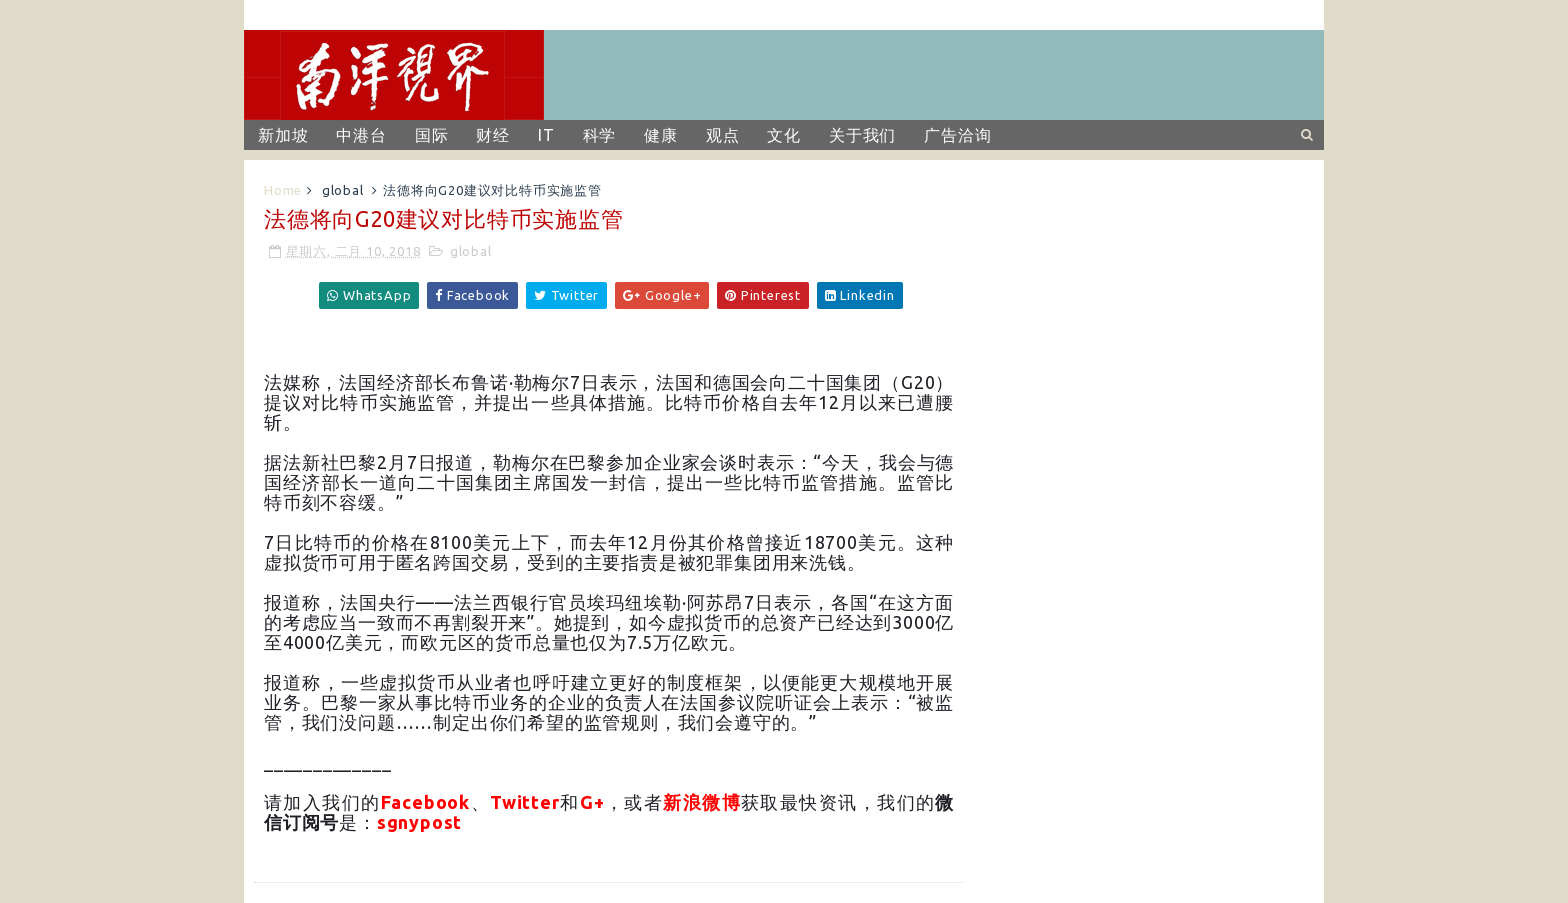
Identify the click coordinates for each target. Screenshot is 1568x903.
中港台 (361, 135)
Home (283, 190)
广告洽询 (957, 135)
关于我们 (862, 135)
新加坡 (283, 135)
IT (546, 135)
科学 (600, 135)
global (343, 190)
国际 (432, 135)
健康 (661, 135)
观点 (723, 135)
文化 (784, 135)
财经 (493, 135)
